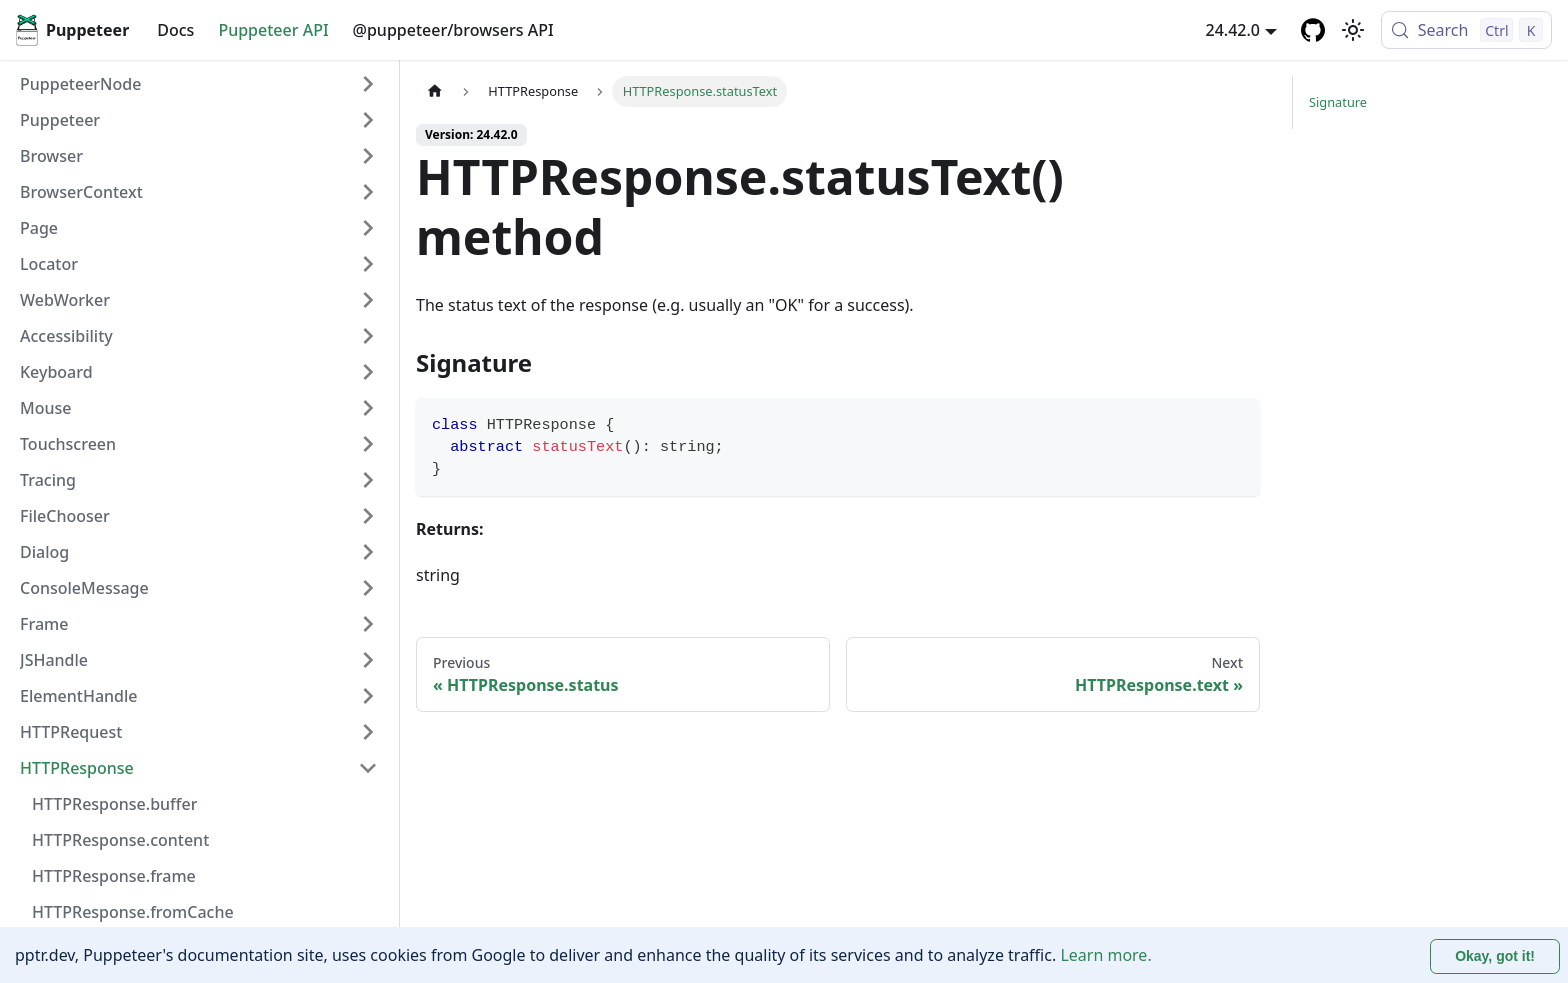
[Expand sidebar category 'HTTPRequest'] (368, 732)
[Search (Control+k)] (1466, 30)
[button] (199, 120)
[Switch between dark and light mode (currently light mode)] (1353, 30)
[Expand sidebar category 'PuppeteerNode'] (368, 84)
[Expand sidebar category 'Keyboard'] (368, 372)
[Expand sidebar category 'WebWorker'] (368, 300)
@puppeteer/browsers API (453, 30)
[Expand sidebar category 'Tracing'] (368, 480)
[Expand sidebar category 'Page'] (368, 228)
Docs (175, 30)
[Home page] (435, 91)
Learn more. (1105, 955)
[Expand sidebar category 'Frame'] (368, 624)
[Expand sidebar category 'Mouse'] (368, 408)
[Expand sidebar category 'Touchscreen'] (368, 444)
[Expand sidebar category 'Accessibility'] (368, 336)
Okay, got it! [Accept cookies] (1495, 956)
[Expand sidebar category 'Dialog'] (368, 552)
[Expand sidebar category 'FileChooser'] (368, 516)
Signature (1338, 102)
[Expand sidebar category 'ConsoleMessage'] (368, 588)
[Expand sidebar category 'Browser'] (368, 156)
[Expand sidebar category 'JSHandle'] (368, 660)
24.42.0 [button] (1233, 30)
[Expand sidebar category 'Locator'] (368, 264)
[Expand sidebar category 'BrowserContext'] (368, 192)
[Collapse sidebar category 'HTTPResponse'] (368, 768)
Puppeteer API (273, 30)
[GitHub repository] (1313, 30)
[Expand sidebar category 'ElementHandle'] (368, 696)
